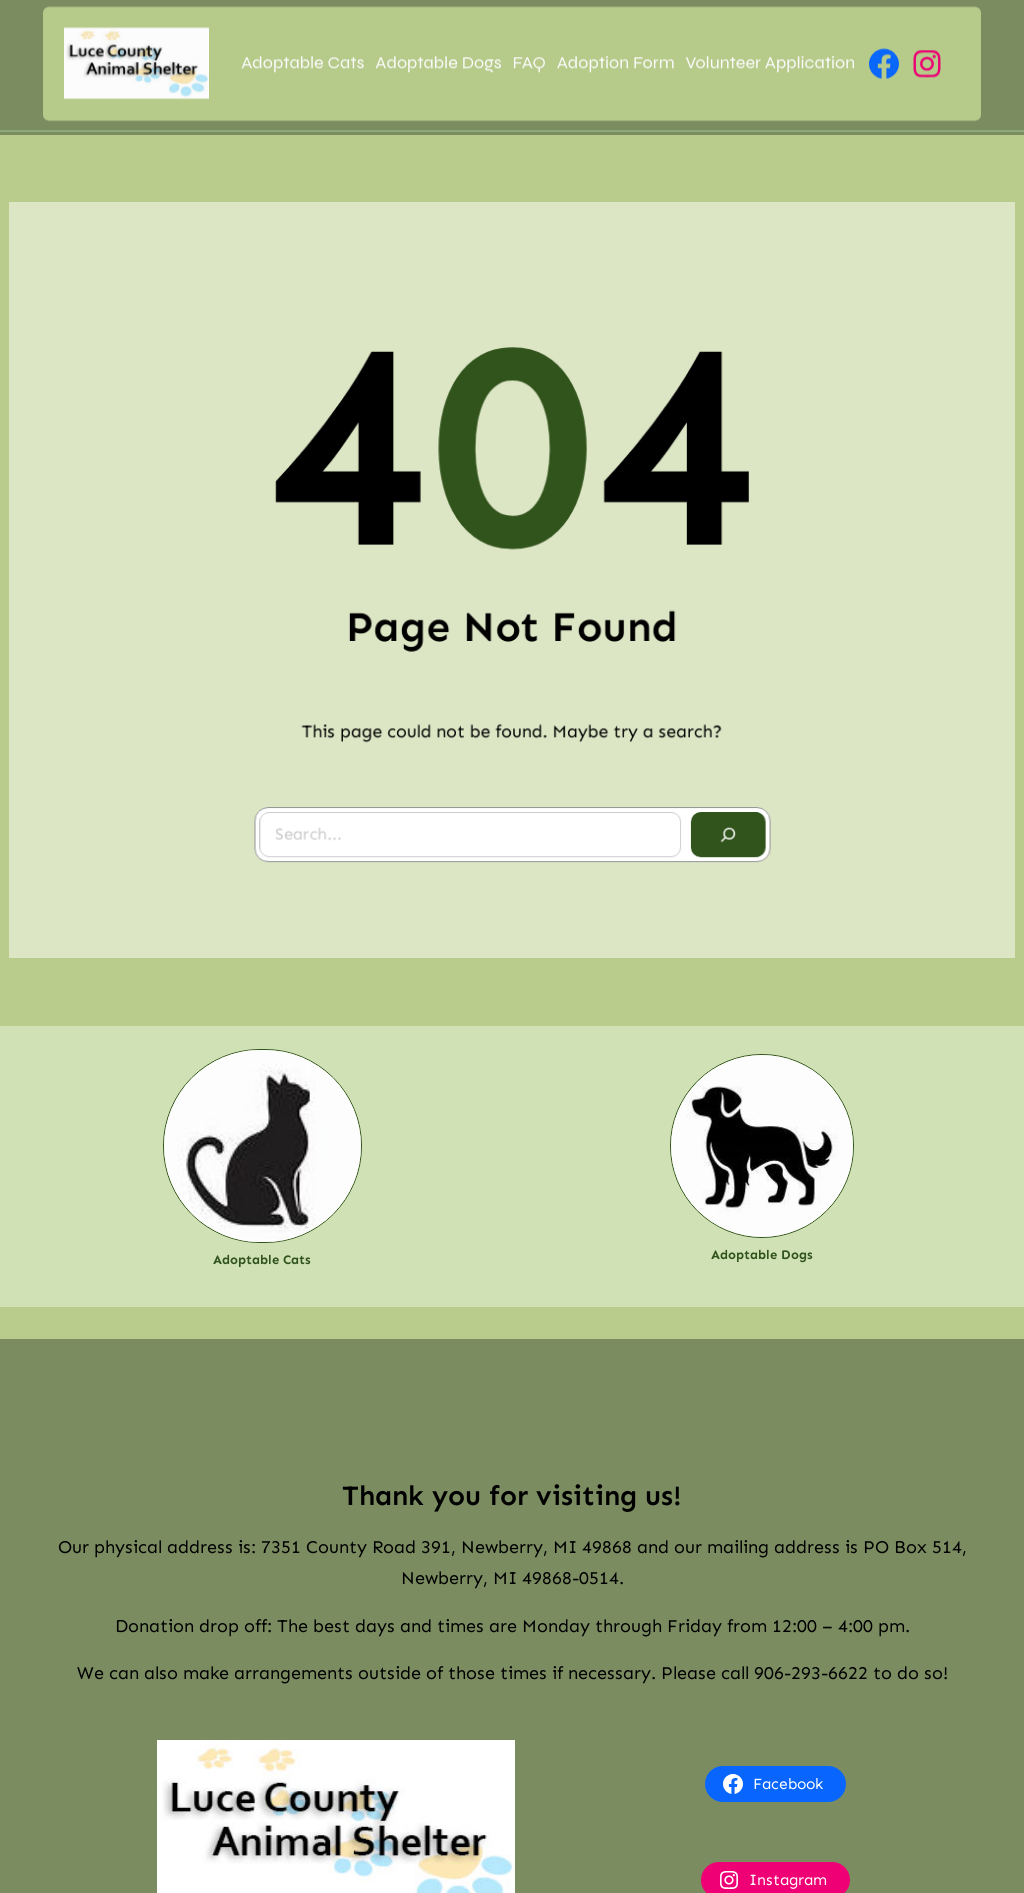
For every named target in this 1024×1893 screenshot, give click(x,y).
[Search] (721, 828)
